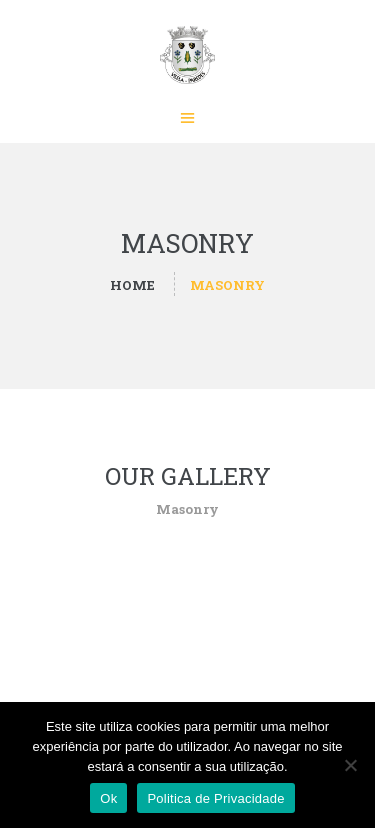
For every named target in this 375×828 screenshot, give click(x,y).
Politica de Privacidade (215, 798)
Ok (108, 798)
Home (132, 285)
